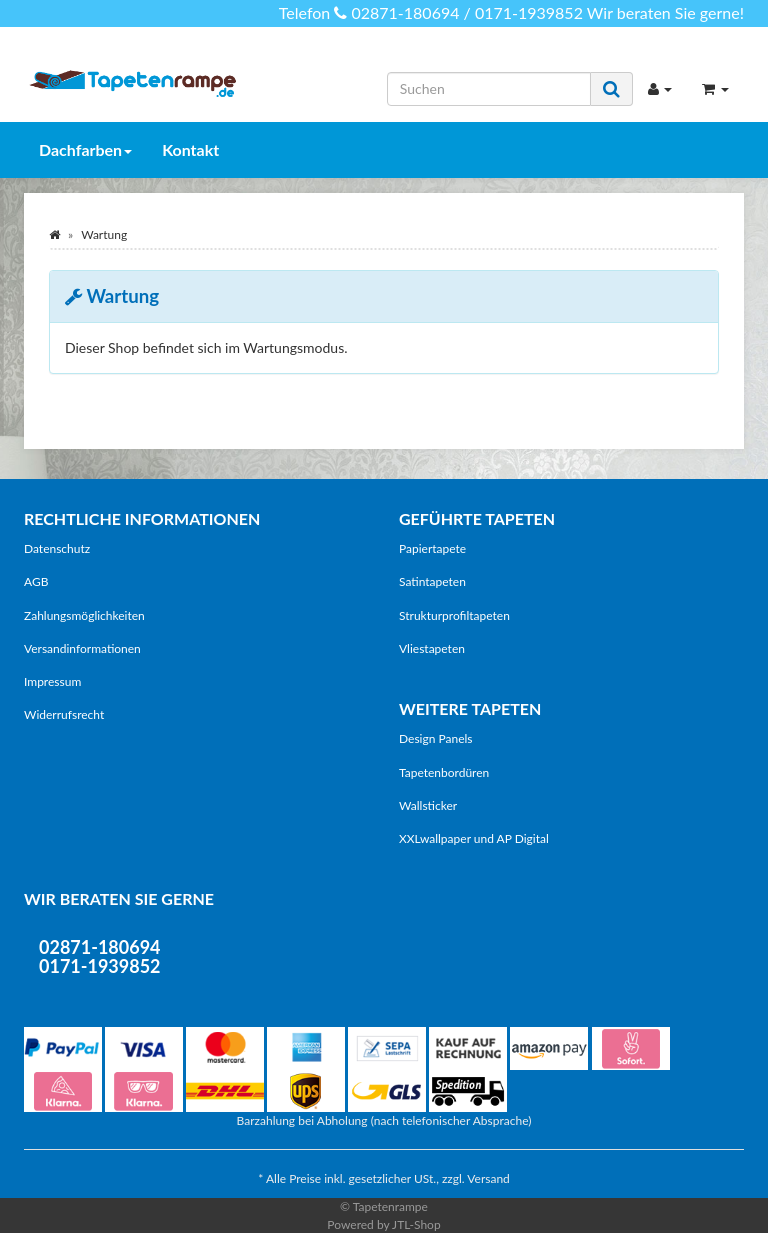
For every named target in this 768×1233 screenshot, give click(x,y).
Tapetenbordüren (444, 772)
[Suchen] (489, 89)
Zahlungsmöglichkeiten (84, 615)
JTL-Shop (416, 1224)
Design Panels (436, 738)
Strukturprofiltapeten (454, 615)
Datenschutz (57, 548)
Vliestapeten (432, 648)
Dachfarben (85, 149)
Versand (488, 1178)
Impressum (52, 681)
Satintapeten (432, 581)
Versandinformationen (82, 648)
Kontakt (190, 149)
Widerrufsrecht (64, 714)
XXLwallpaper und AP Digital (474, 838)
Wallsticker (428, 805)
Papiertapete (432, 548)
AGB (36, 581)
